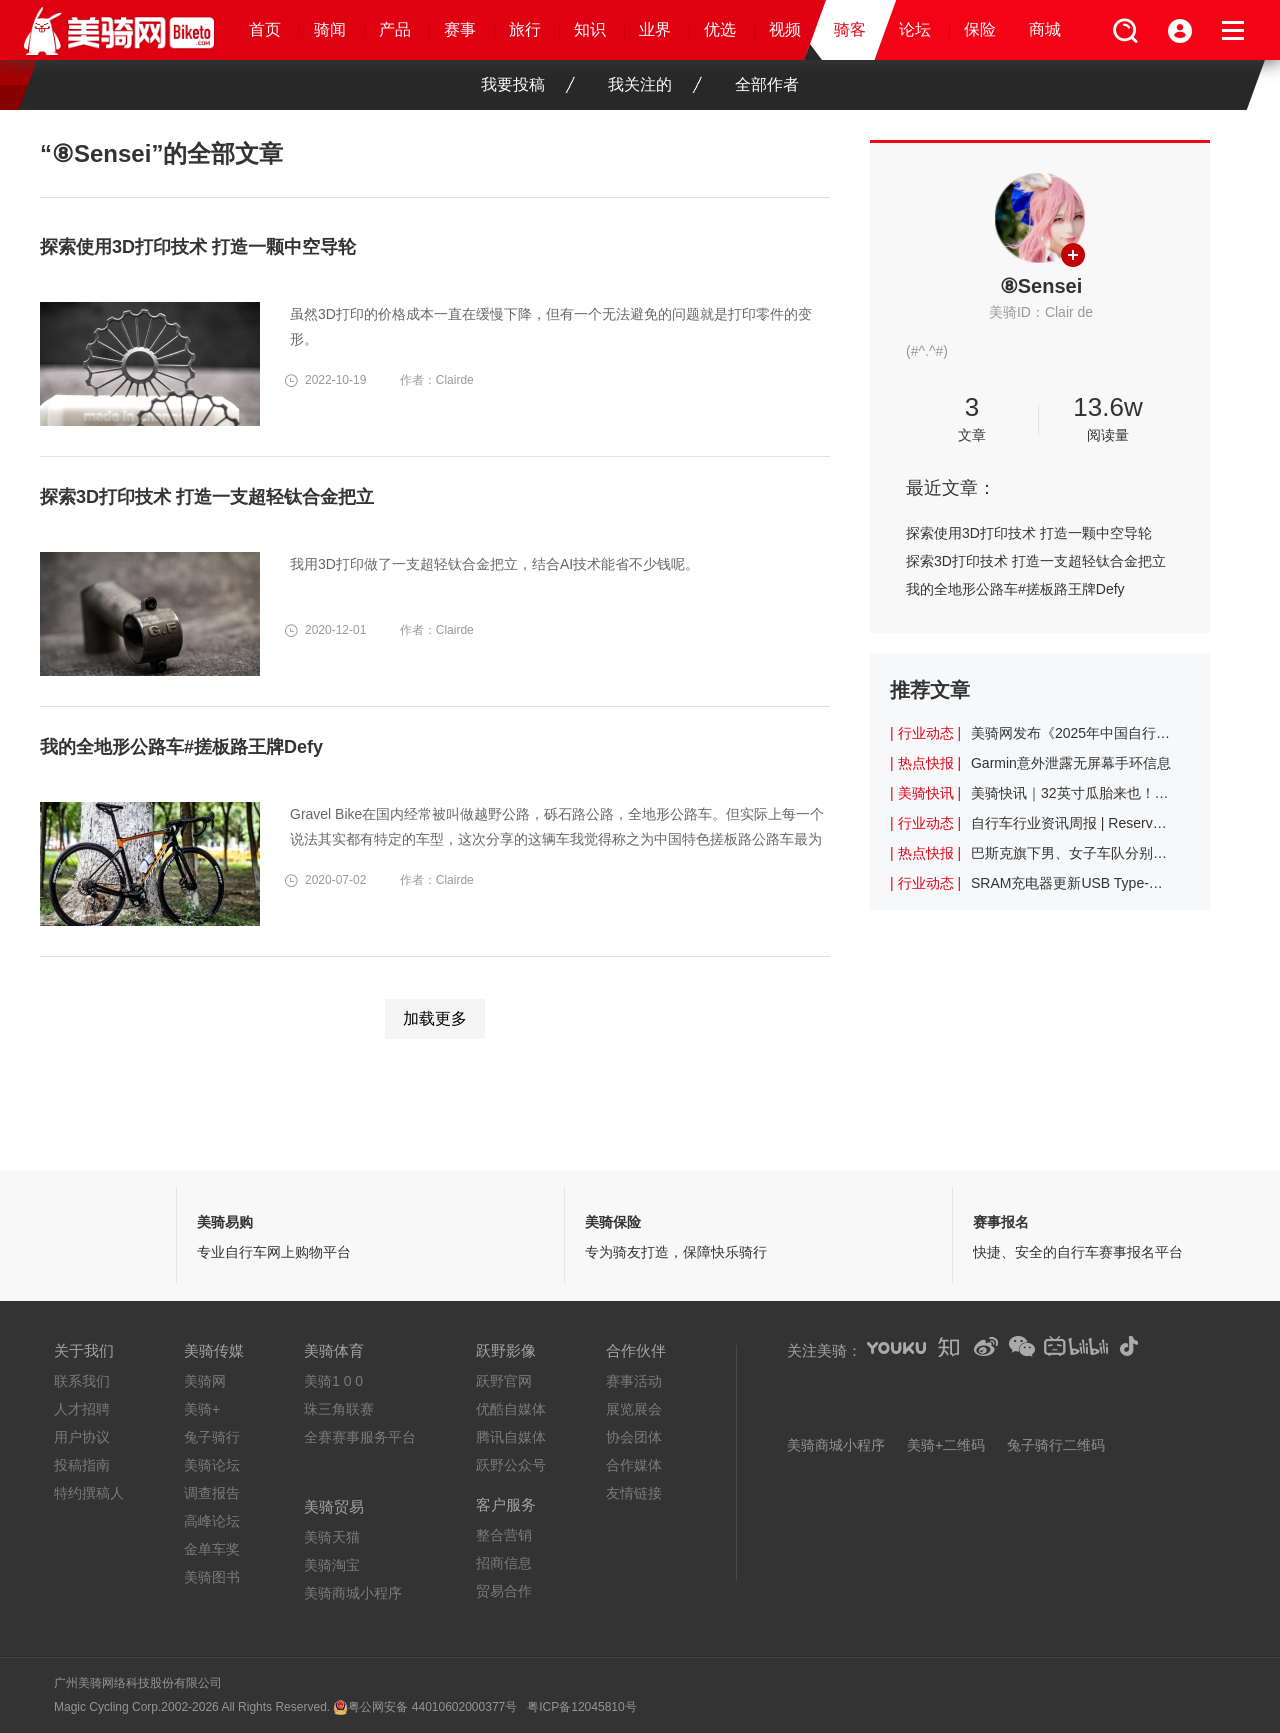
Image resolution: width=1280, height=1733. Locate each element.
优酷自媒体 (511, 1409)
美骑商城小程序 (353, 1593)
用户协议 (82, 1437)
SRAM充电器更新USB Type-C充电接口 (1071, 883)
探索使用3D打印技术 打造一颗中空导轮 (1029, 533)
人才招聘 (82, 1409)
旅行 (525, 29)
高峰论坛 (212, 1521)
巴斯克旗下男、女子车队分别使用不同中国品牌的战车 (1071, 853)
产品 (395, 29)
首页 (265, 29)
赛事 (460, 29)
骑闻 (330, 29)
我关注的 (655, 85)
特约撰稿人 (89, 1493)
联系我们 (82, 1381)
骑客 (850, 29)
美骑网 (205, 1381)
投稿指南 (82, 1465)
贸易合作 (504, 1591)
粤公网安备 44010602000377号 (432, 1707)
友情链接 (634, 1493)
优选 (720, 29)
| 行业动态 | (925, 733)
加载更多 (435, 1018)
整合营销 (504, 1535)
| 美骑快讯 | (925, 793)
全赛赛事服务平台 (360, 1437)
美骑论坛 (212, 1465)
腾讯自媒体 (511, 1437)
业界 (655, 29)
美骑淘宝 (332, 1565)
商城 (1045, 29)
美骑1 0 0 (333, 1381)
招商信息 (504, 1563)
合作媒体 (634, 1465)
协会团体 (634, 1437)
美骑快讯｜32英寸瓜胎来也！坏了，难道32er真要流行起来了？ (1071, 793)
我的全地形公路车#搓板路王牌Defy (1015, 589)
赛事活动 (634, 1381)
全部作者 (767, 84)
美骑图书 (212, 1577)
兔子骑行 (212, 1437)
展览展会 (634, 1409)
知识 (590, 29)
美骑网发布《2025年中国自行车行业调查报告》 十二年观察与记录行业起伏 (1071, 733)
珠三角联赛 (339, 1409)
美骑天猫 (332, 1537)
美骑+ (202, 1409)
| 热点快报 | (925, 763)
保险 (980, 29)
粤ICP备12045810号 (581, 1707)
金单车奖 (212, 1549)
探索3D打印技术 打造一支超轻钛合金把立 (1036, 561)
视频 (785, 29)
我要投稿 (528, 85)
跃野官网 (504, 1381)
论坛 (915, 29)
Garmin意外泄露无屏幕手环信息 (1071, 763)
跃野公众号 (511, 1465)
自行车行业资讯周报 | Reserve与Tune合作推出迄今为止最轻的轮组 (1071, 823)
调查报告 (212, 1493)
